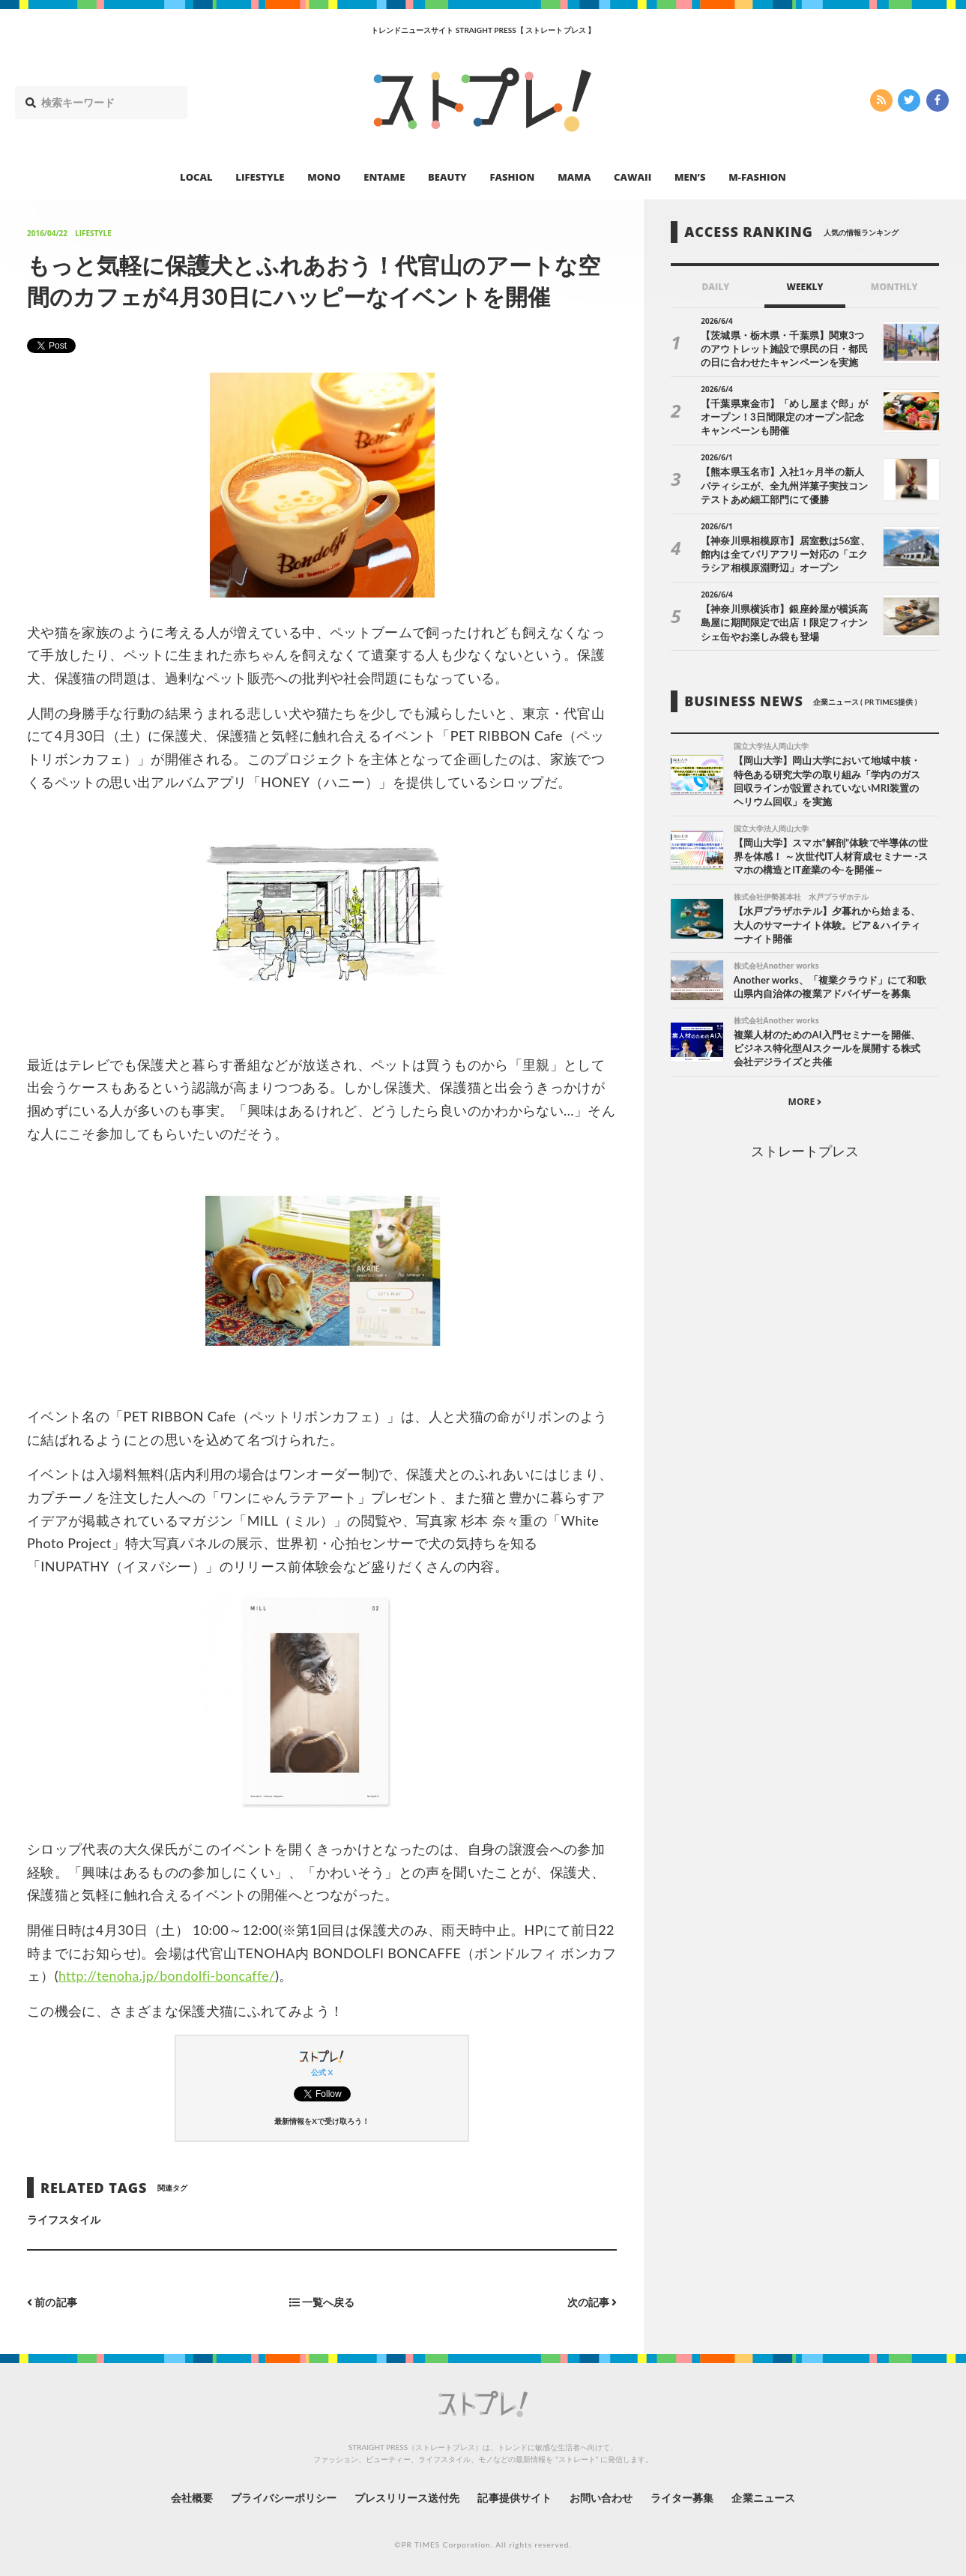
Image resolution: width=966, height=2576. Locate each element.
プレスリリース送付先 (406, 2497)
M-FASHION (757, 177)
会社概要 (190, 2497)
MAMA (574, 177)
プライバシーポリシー (283, 2497)
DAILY (715, 286)
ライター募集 (682, 2497)
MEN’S (690, 177)
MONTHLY (894, 286)
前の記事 (52, 2302)
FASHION (511, 177)
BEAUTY (447, 177)
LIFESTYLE (259, 177)
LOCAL (196, 177)
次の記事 (592, 2302)
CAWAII (632, 177)
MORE (805, 1102)
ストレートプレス (805, 1152)
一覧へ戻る (322, 2302)
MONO (323, 177)
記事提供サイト (514, 2497)
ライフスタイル (63, 2219)
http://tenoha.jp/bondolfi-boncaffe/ (168, 1975)
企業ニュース (764, 2497)
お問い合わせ (601, 2497)
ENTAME (384, 177)
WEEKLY (804, 286)
